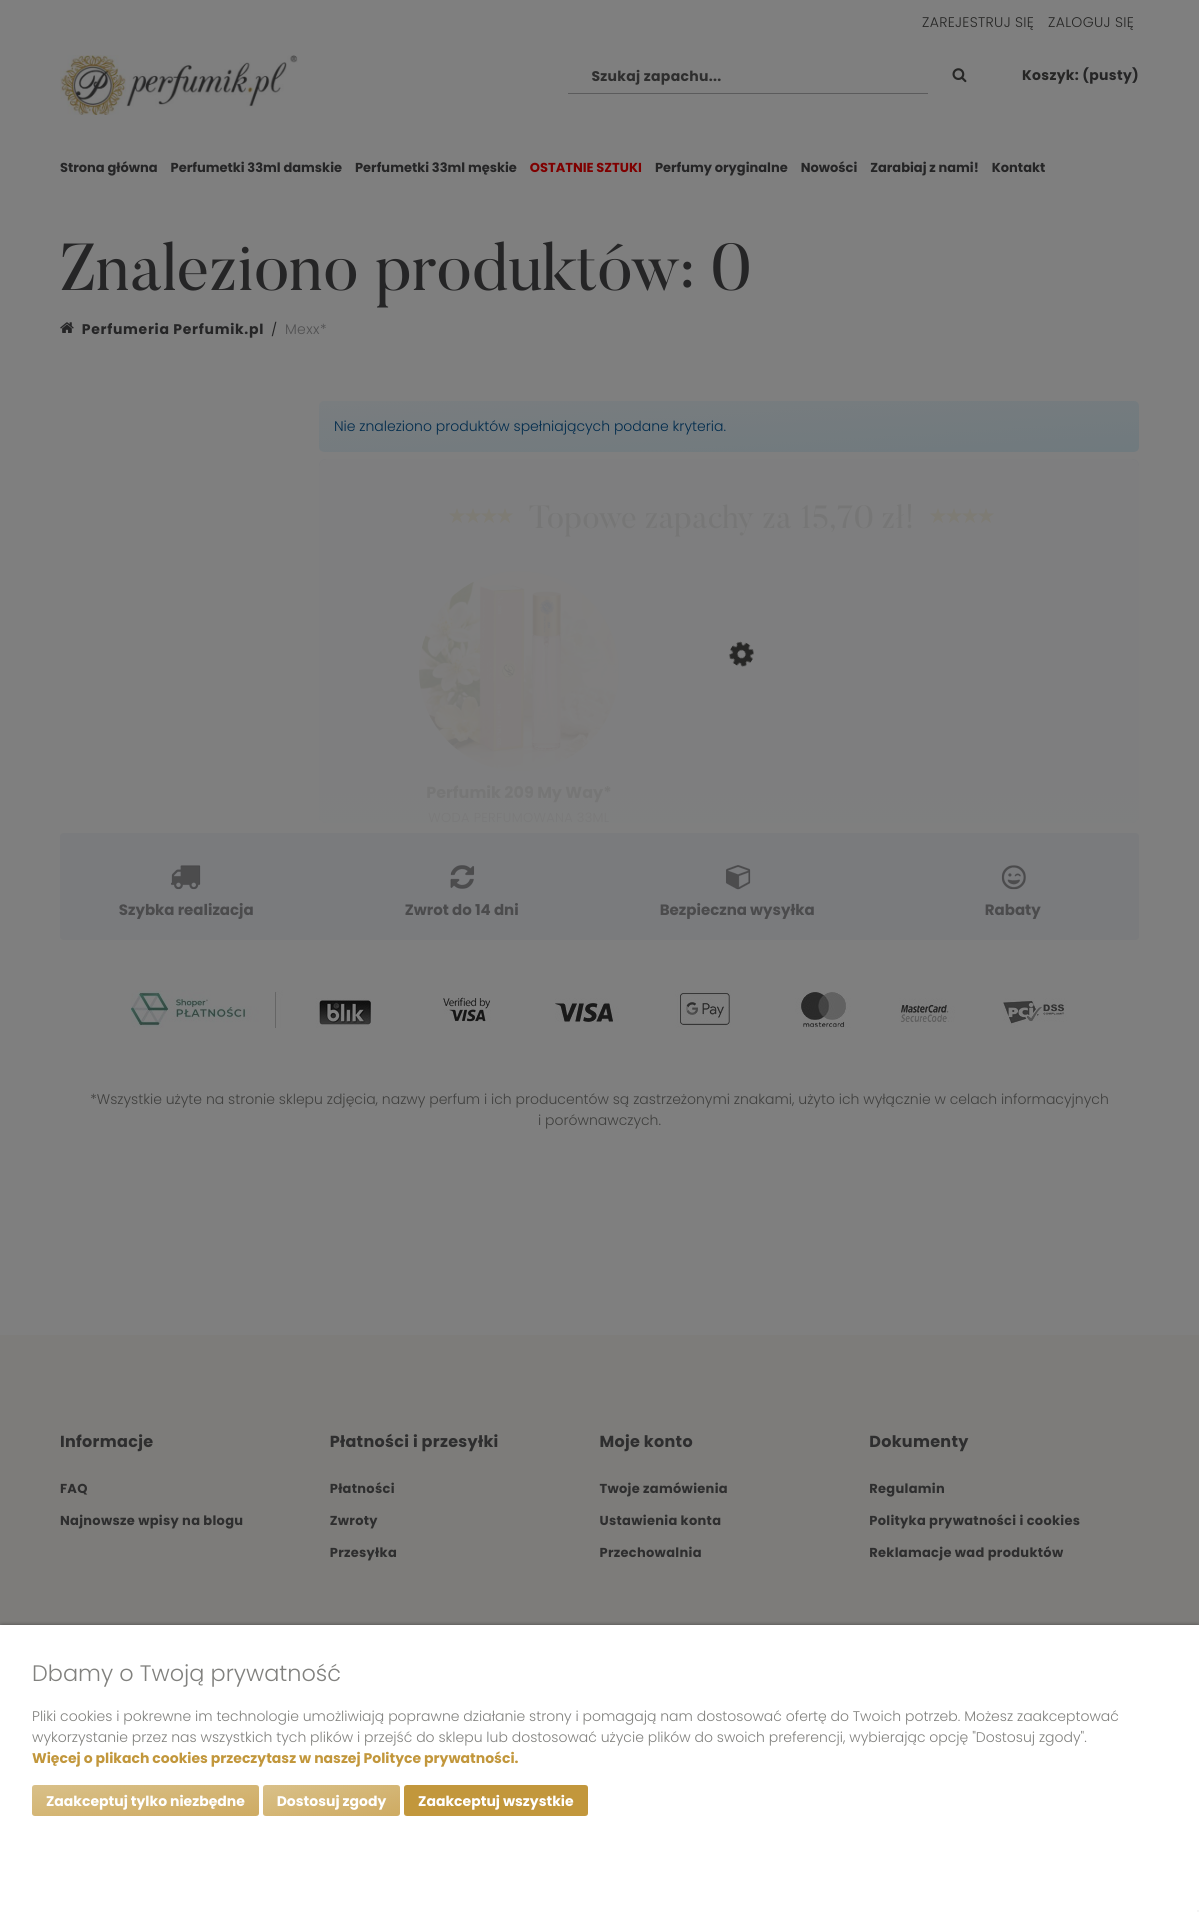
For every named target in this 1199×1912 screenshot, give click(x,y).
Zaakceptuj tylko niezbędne (145, 1801)
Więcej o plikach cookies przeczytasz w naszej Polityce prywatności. (275, 1758)
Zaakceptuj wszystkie (495, 1801)
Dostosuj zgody (332, 1801)
